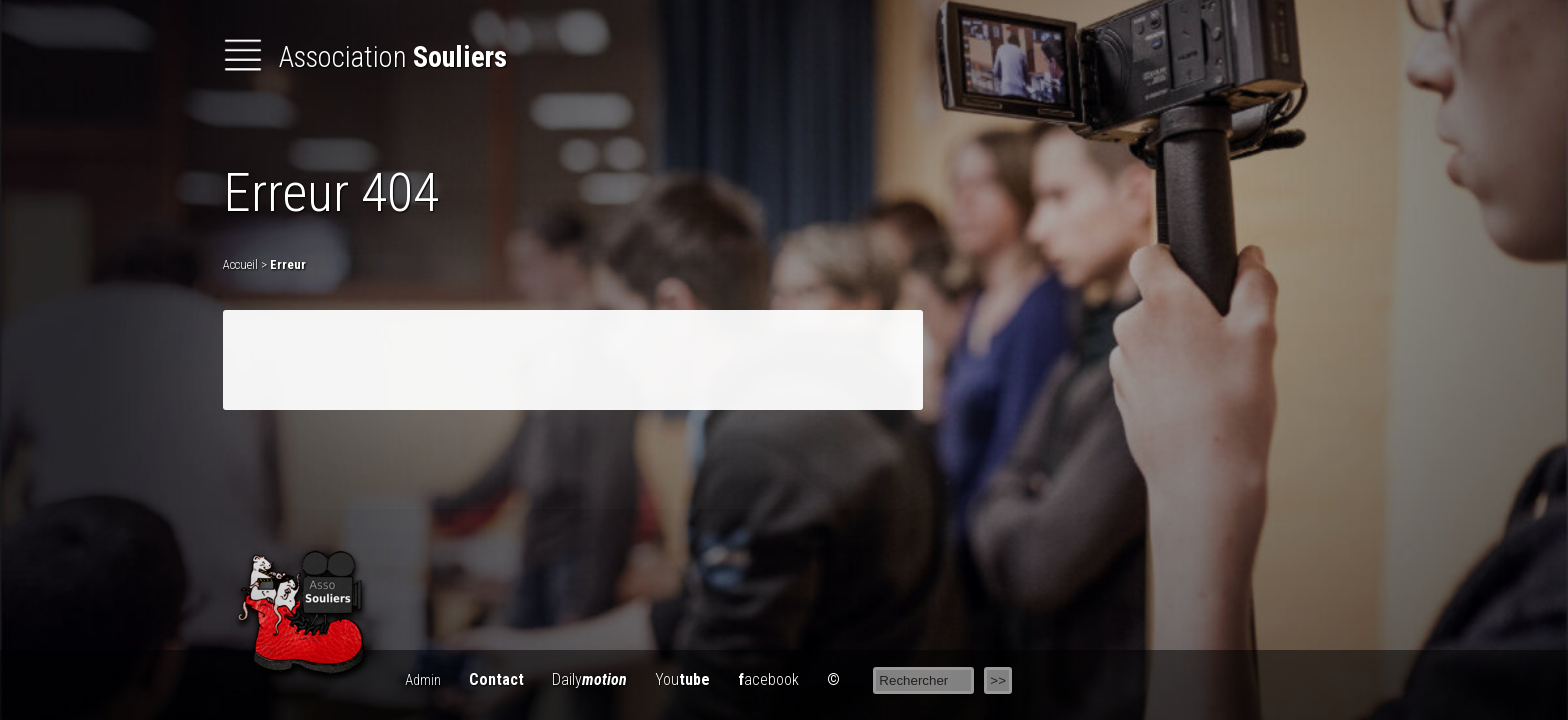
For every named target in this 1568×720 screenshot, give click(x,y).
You (682, 679)
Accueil (240, 264)
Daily (589, 679)
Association (365, 57)
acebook (768, 679)
